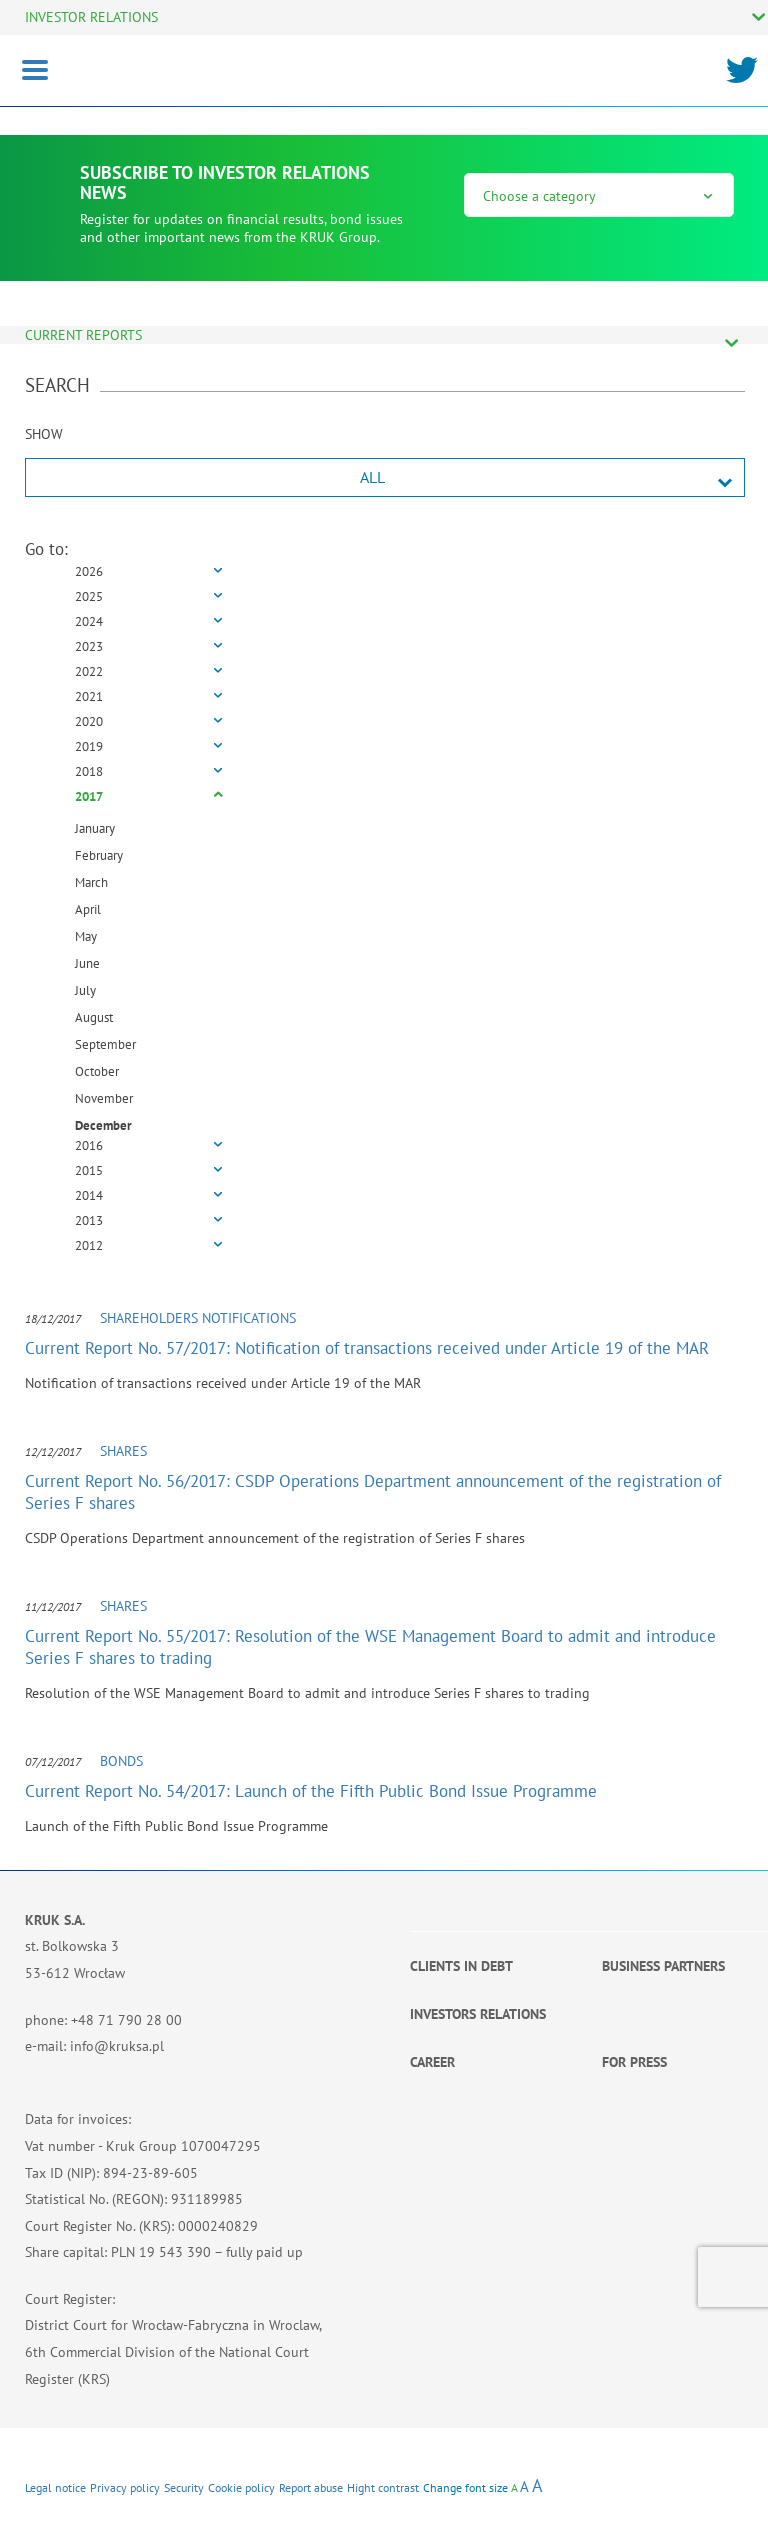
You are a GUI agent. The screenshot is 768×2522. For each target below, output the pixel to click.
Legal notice (55, 2487)
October (97, 1071)
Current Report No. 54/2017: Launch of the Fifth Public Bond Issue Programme (311, 1791)
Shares (123, 1451)
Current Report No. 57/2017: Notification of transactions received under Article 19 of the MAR (367, 1348)
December (103, 1125)
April (88, 909)
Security (184, 2487)
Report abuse (311, 2487)
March (91, 882)
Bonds (121, 1761)
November (104, 1098)
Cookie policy (241, 2487)
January (95, 828)
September (105, 1044)
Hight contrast (383, 2487)
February (99, 855)
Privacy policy (125, 2487)
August (94, 1017)
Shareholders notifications (198, 1318)
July (85, 990)
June (87, 963)
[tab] (385, 572)
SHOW (44, 434)
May (86, 936)
